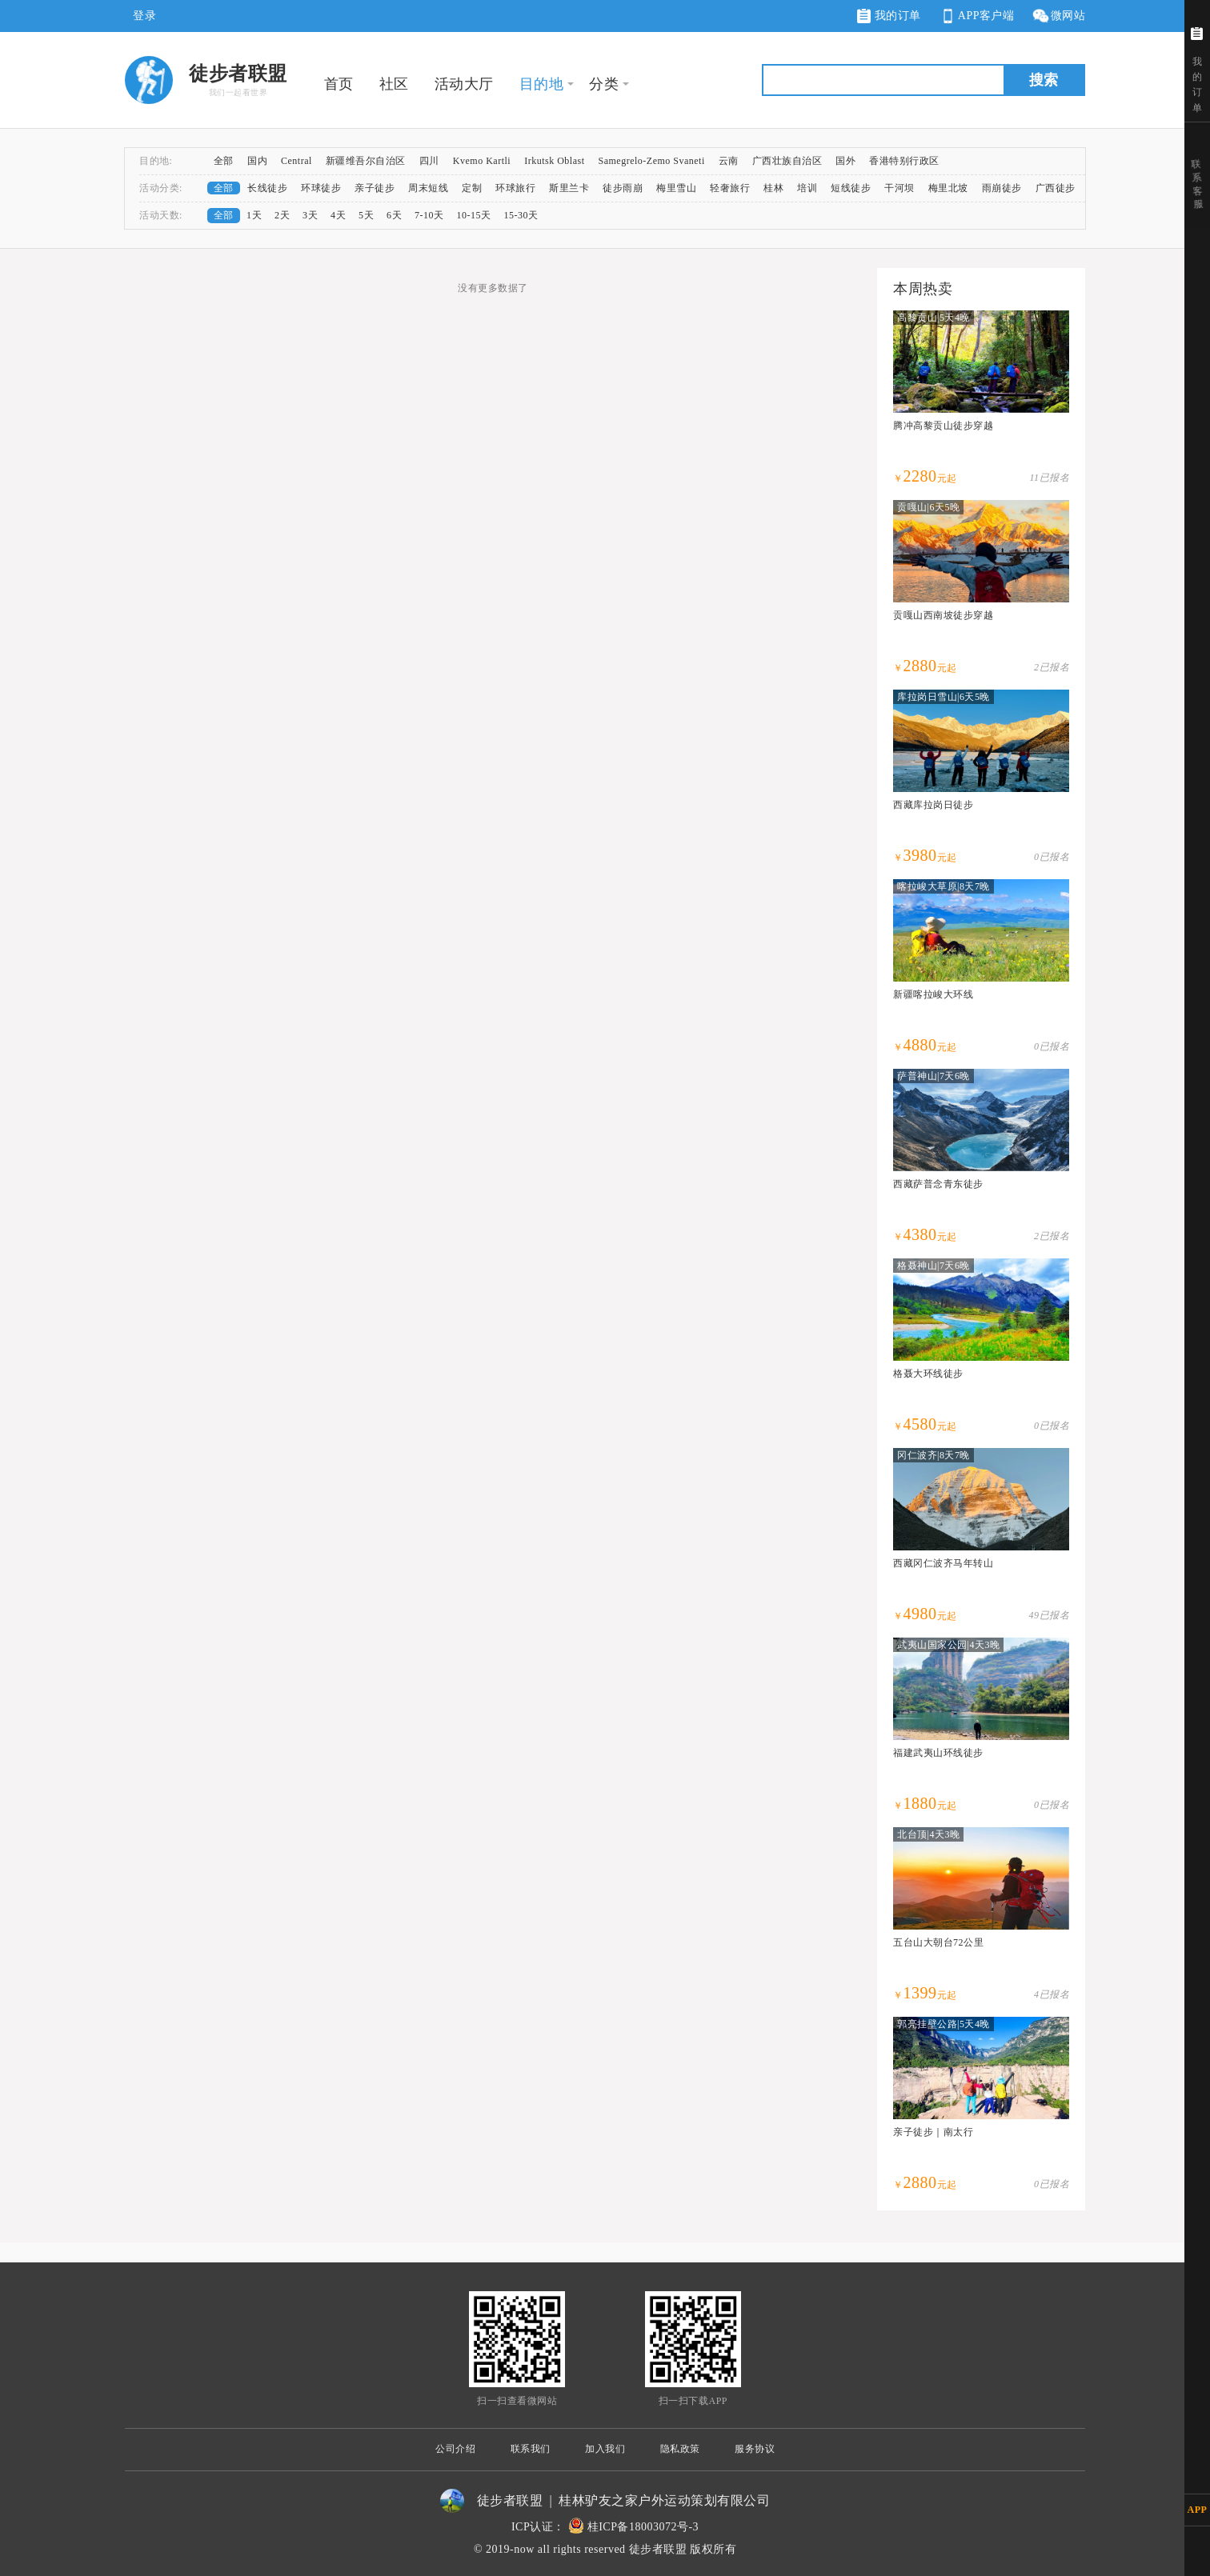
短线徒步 (851, 188)
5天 (366, 215)
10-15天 (474, 215)
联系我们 (531, 2448)
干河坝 (899, 188)
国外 (845, 160)
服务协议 (755, 2448)
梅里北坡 (948, 188)
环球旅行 (515, 188)
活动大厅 (464, 84)
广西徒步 (1056, 188)
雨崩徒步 (1002, 188)
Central (296, 160)
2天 (282, 215)
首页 (339, 84)
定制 (472, 188)
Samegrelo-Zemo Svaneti (651, 160)
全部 (224, 160)
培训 (807, 188)
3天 (310, 215)
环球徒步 (321, 188)
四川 (429, 160)
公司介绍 (455, 2448)
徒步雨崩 (623, 188)
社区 (394, 84)
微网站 (1058, 16)
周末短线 (428, 188)
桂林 (773, 188)
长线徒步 (267, 188)
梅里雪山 (676, 188)
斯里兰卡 (569, 188)
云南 (729, 160)
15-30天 (521, 215)
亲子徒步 (375, 188)
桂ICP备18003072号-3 (643, 2527)
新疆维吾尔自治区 (366, 160)
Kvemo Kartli (482, 160)
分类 (604, 84)
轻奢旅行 (730, 188)
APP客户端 (976, 16)
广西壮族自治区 (787, 160)
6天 (394, 215)
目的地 (541, 84)
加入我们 (605, 2448)
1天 (254, 215)
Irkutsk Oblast (554, 160)
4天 (338, 215)
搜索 (1043, 80)
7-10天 (429, 215)
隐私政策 (680, 2448)
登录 (144, 16)
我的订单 (889, 16)
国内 (257, 160)
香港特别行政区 (904, 160)
